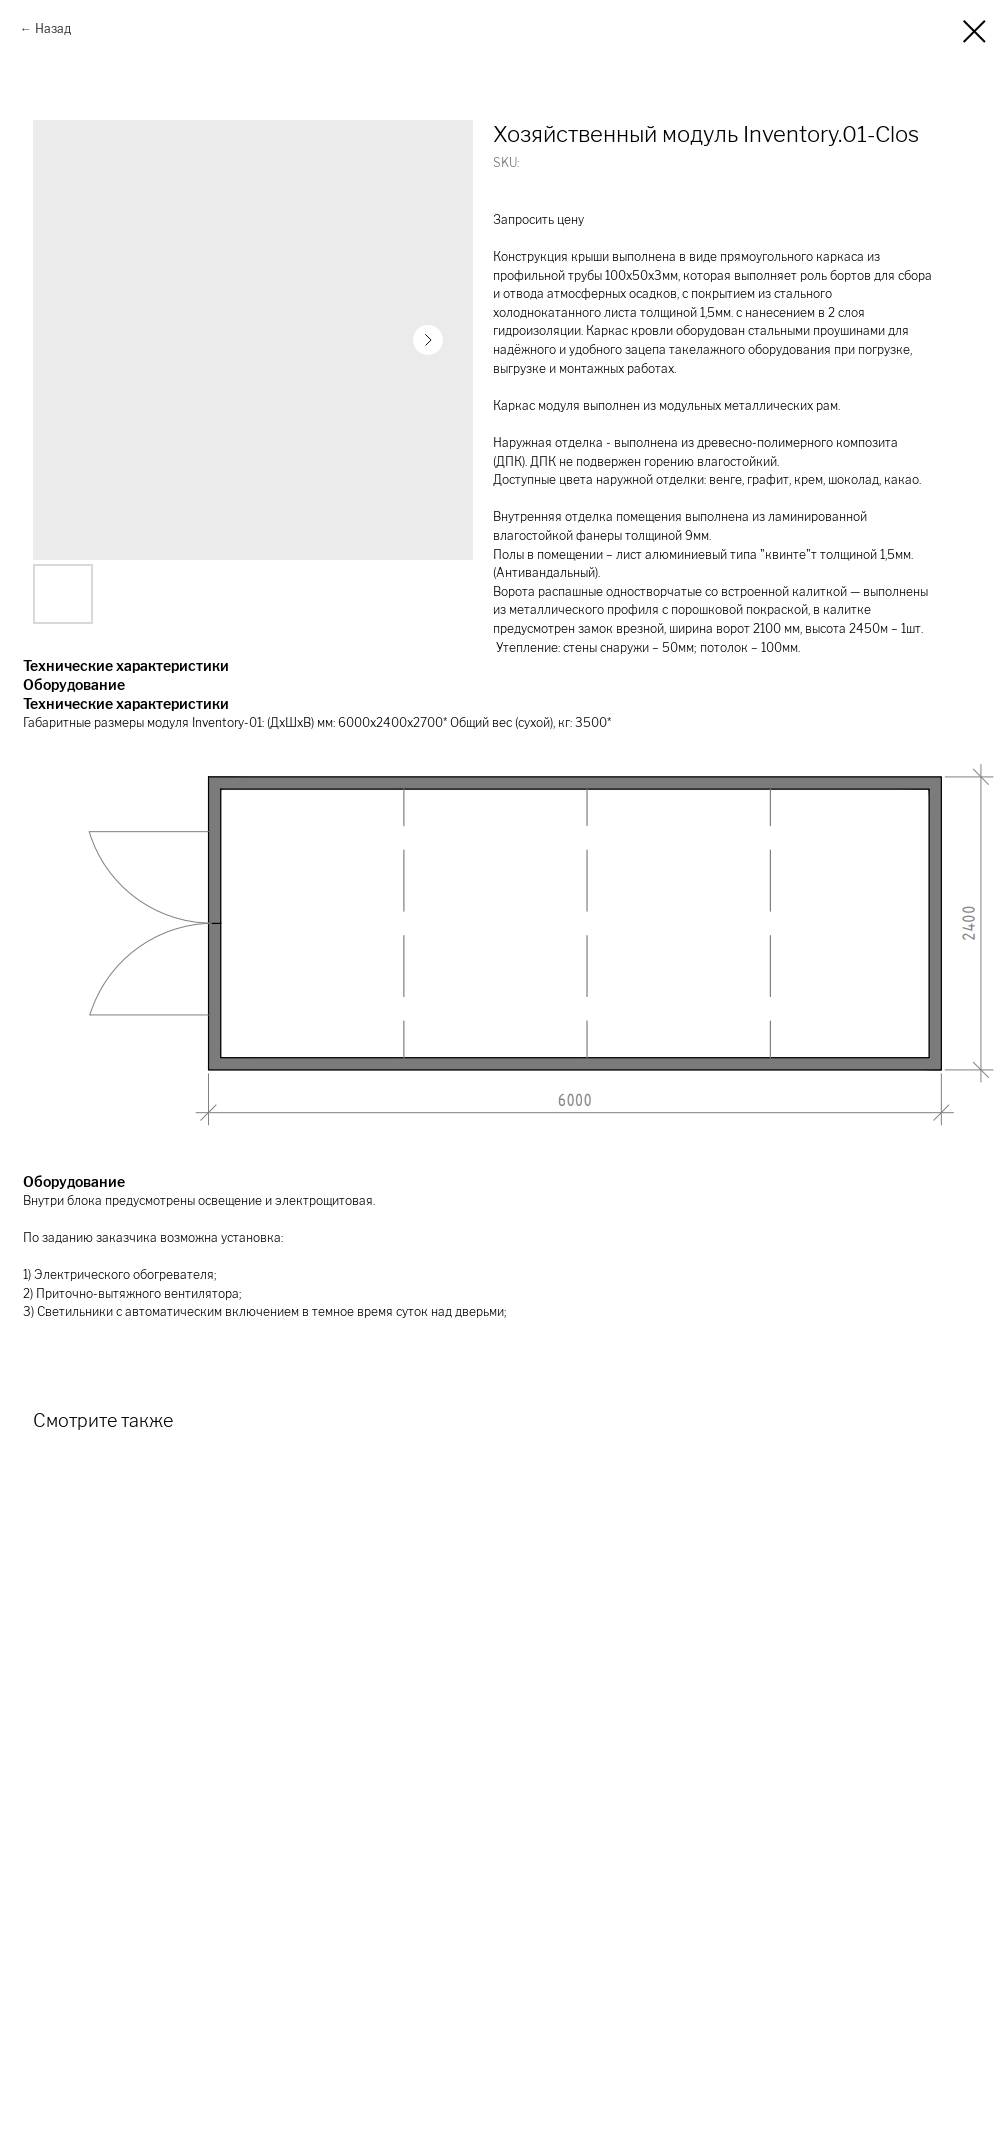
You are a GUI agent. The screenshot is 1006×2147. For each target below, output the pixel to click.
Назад (53, 29)
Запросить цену (538, 220)
